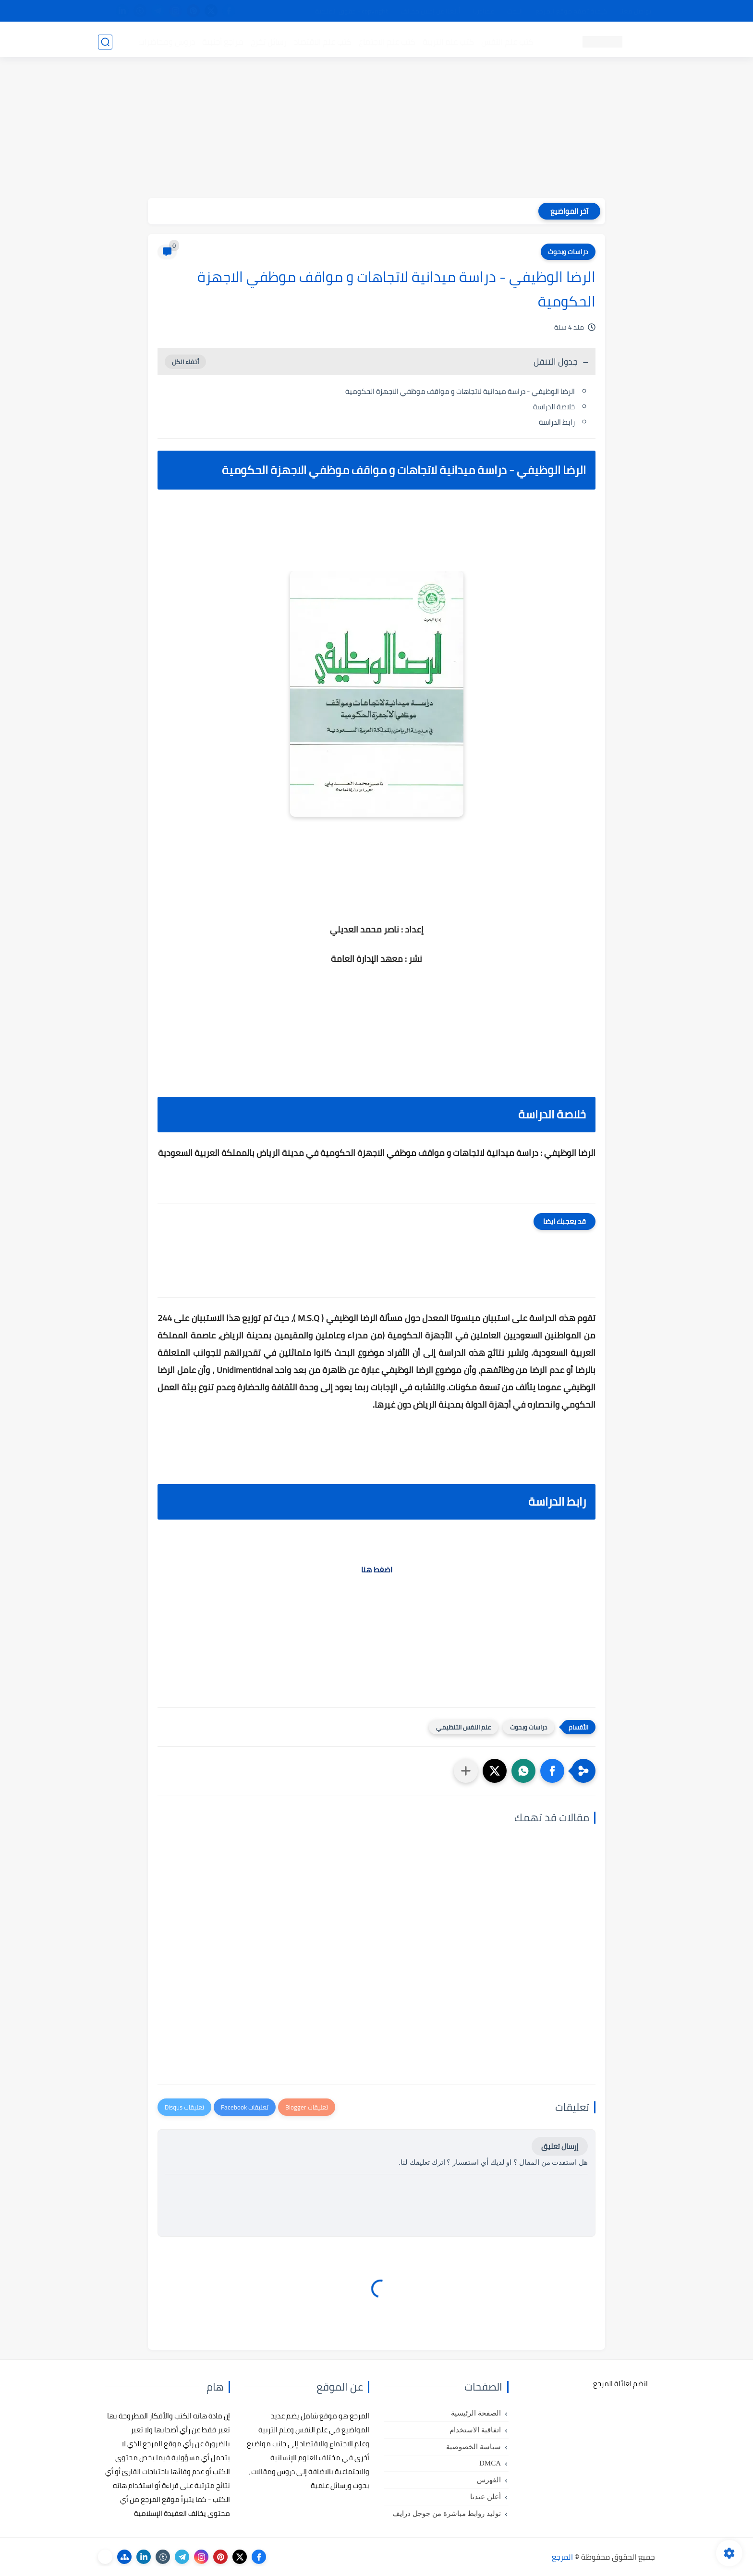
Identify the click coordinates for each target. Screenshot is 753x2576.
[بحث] (105, 41)
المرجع (562, 2557)
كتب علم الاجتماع (386, 41)
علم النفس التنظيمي (463, 1727)
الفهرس (489, 2480)
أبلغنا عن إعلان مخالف (431, 11)
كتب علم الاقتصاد (322, 41)
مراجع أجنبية (222, 41)
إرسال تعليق (559, 2146)
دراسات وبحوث (568, 251)
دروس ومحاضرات (165, 41)
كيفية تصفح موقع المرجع (571, 11)
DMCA (490, 2463)
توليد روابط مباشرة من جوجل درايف (446, 2513)
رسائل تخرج (268, 41)
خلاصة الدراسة (554, 407)
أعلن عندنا (485, 2497)
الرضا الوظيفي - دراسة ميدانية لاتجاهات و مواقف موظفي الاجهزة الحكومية (460, 391)
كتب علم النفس (506, 41)
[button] (552, 1771)
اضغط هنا (376, 1569)
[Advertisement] (376, 131)
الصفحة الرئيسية (476, 2413)
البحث (515, 11)
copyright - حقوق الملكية (351, 11)
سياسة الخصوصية (473, 2447)
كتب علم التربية (447, 41)
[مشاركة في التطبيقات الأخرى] (466, 1771)
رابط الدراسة (557, 422)
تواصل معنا (635, 11)
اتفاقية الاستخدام (475, 2430)
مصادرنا (484, 11)
